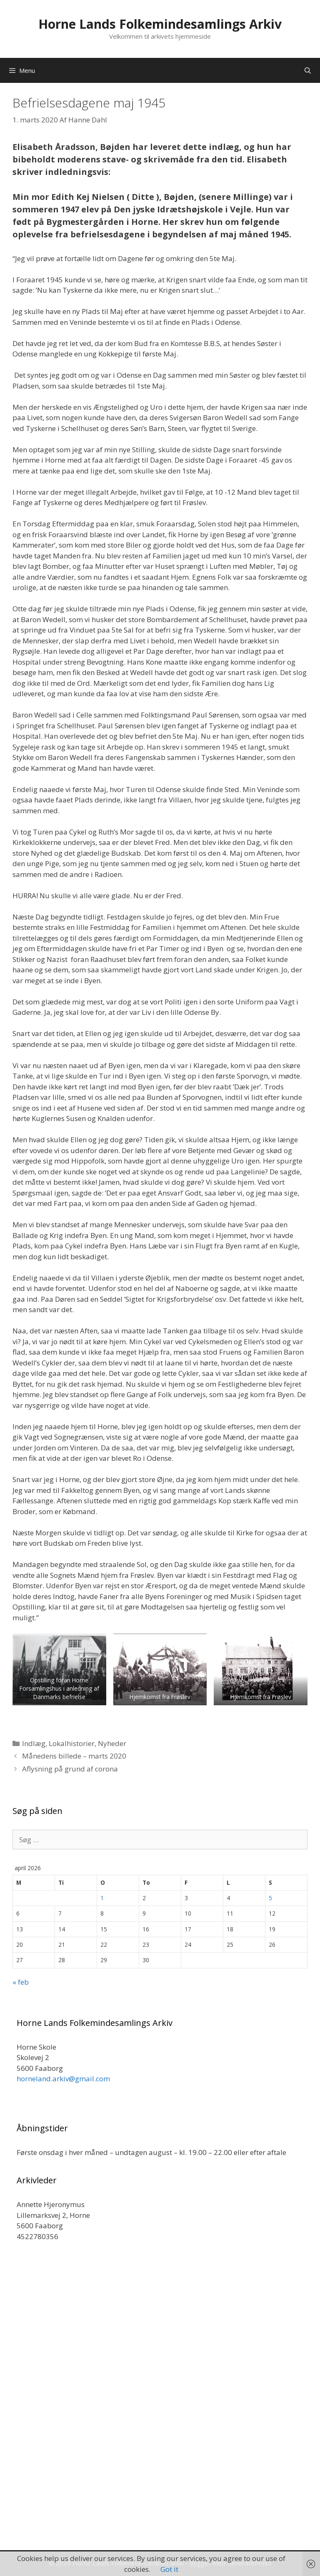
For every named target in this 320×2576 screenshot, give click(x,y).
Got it (169, 2569)
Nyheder (112, 1743)
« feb (20, 1982)
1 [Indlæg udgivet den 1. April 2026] (102, 1898)
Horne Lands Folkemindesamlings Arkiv (160, 23)
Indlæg (33, 1743)
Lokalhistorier (72, 1743)
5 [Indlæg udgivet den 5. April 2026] (270, 1898)
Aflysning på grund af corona (70, 1769)
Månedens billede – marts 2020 (74, 1756)
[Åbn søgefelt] (307, 70)
